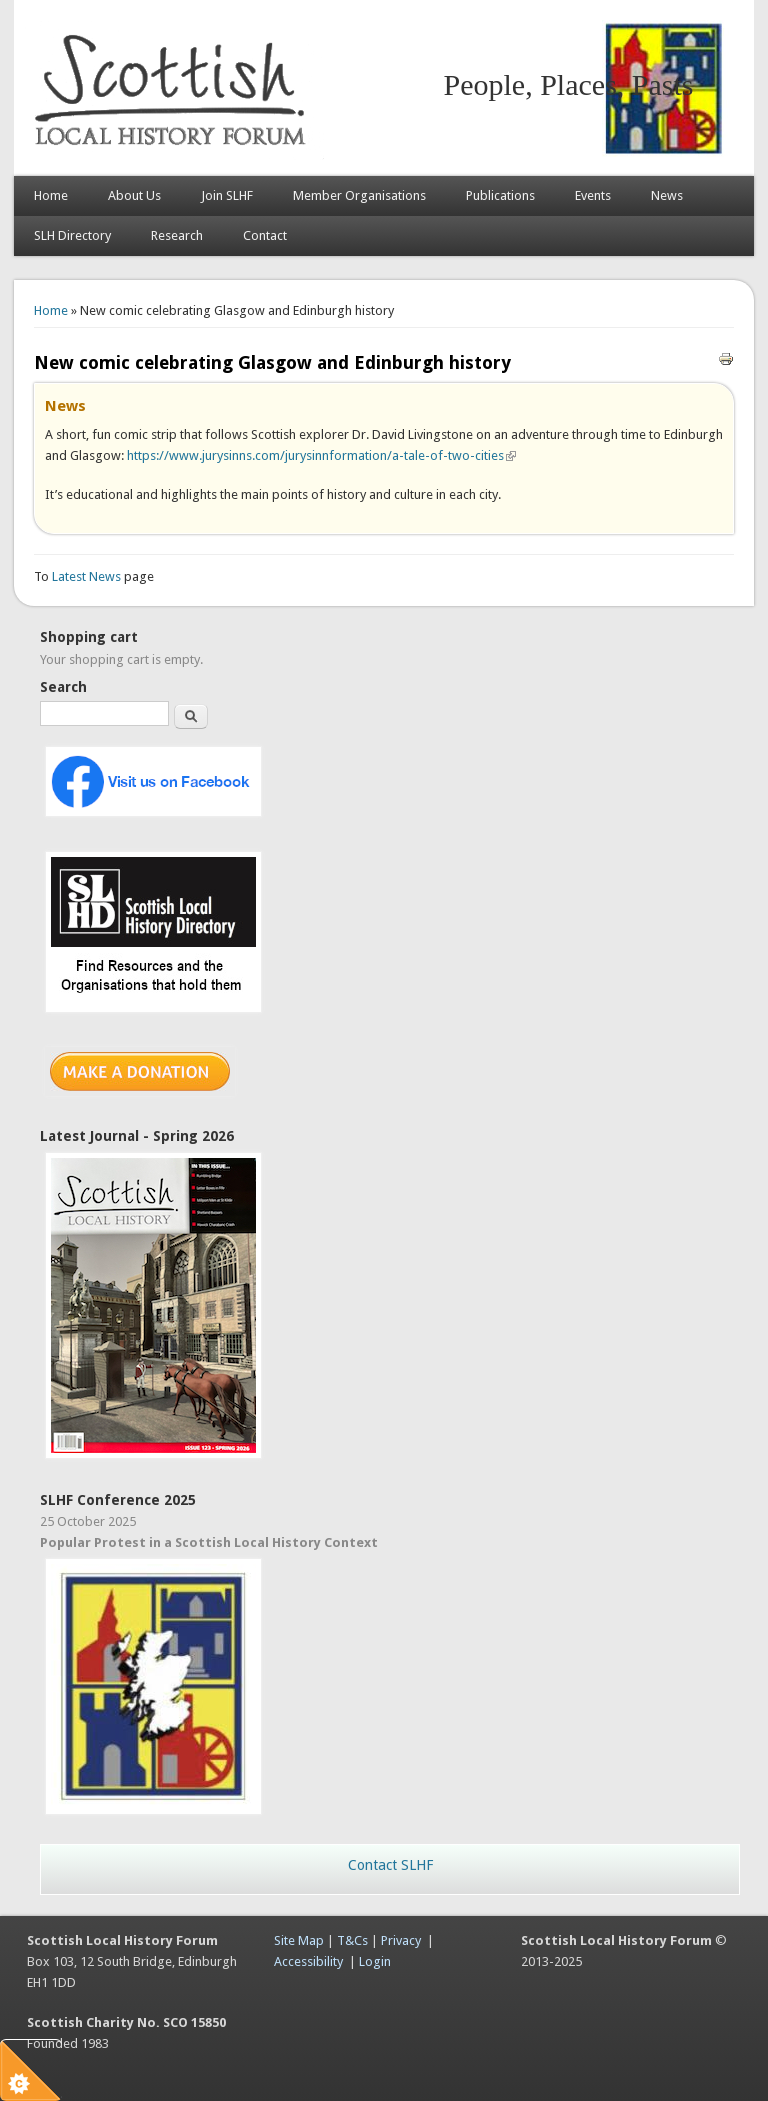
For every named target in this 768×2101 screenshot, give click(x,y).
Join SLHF (227, 195)
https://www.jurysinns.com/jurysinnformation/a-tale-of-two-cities (321, 455)
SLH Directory (72, 235)
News (667, 195)
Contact (265, 235)
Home (51, 195)
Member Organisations (359, 195)
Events (593, 195)
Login (375, 1961)
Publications (500, 195)
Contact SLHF (390, 1865)
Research (177, 235)
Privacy (401, 1940)
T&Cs (352, 1940)
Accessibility (308, 1961)
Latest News (88, 576)
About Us (134, 195)
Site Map (299, 1940)
